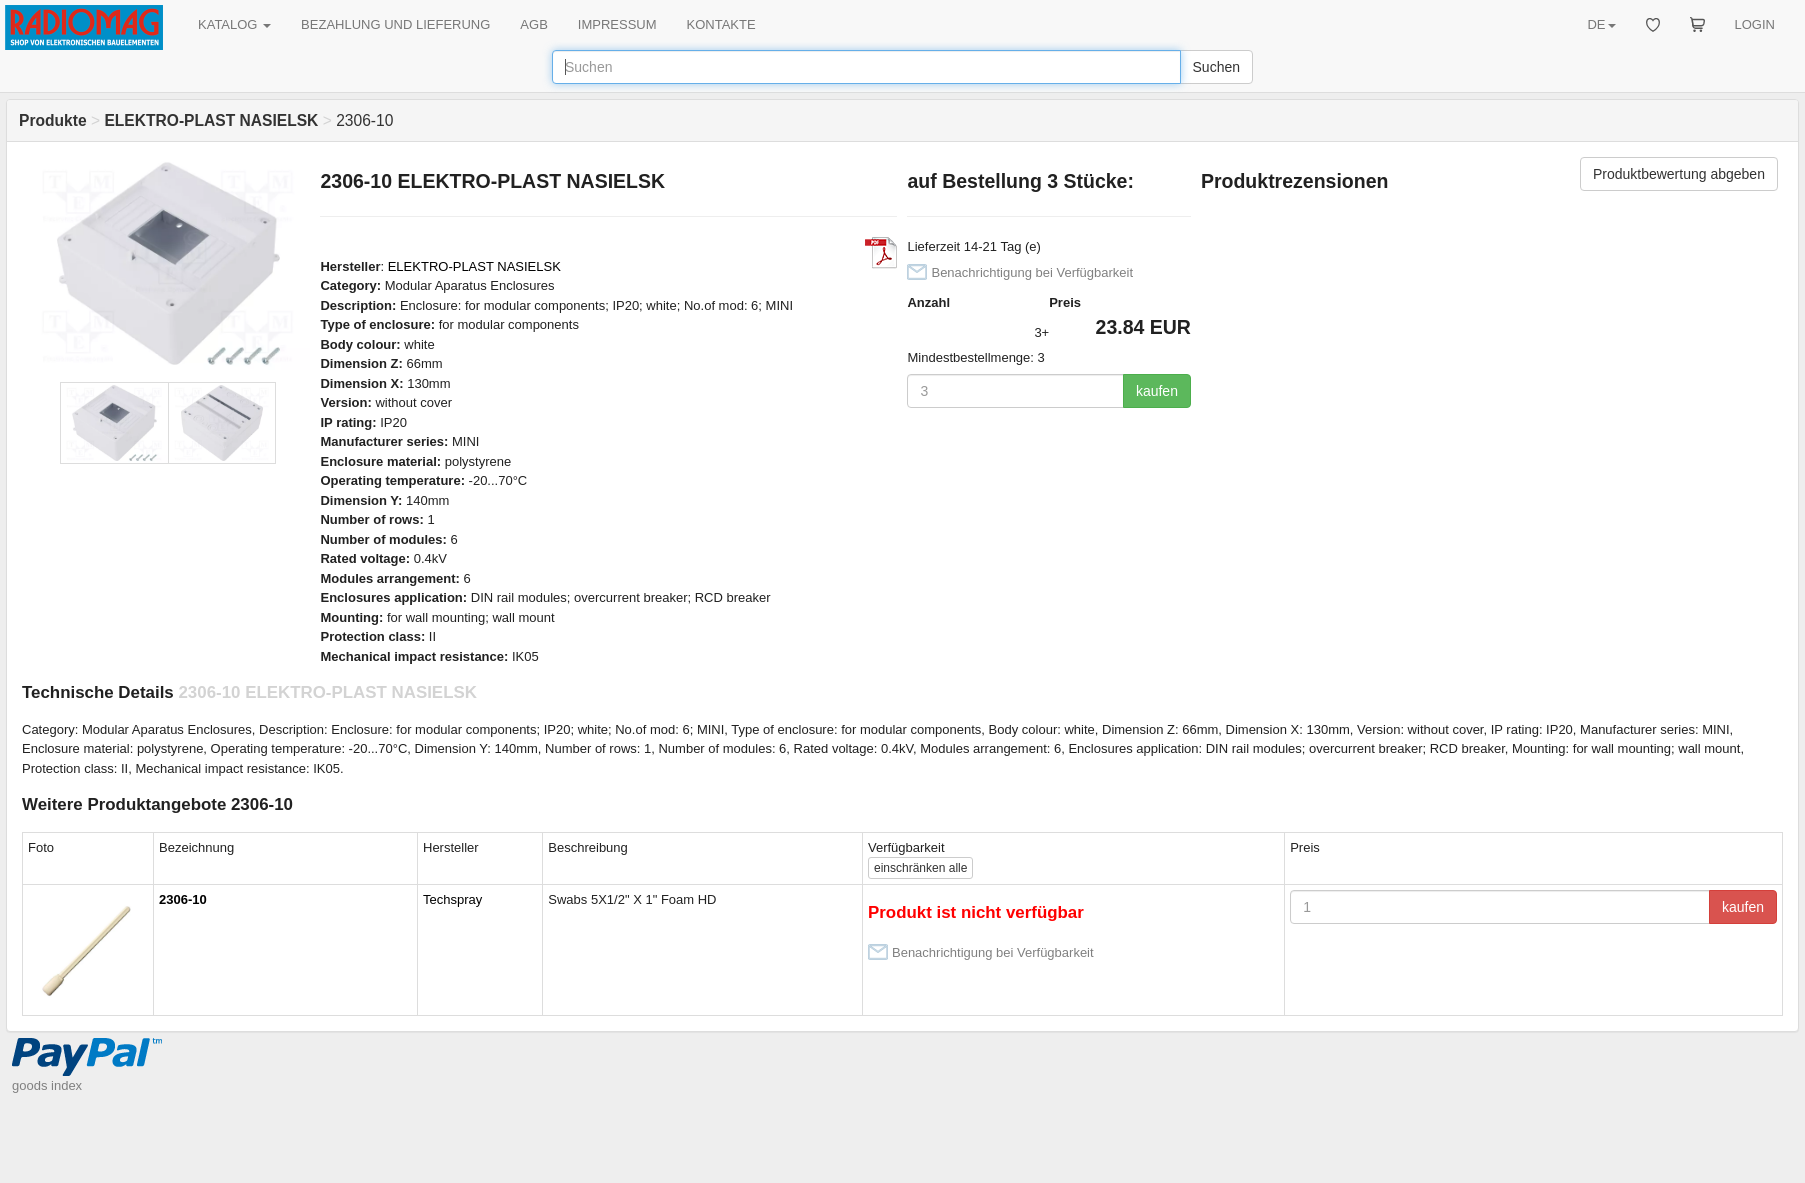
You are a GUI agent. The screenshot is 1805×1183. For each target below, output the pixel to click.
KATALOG (234, 24)
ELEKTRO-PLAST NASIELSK (474, 266)
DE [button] (1601, 24)
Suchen (1216, 67)
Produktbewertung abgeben (1679, 174)
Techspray (452, 899)
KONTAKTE (721, 24)
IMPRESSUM (617, 24)
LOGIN (1755, 24)
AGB (533, 24)
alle (920, 868)
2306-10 (183, 899)
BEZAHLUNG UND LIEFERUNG (395, 24)
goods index (47, 1085)
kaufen (1157, 391)
